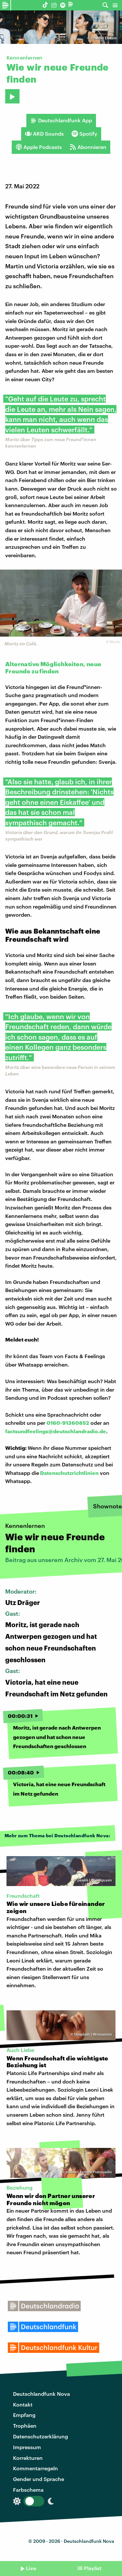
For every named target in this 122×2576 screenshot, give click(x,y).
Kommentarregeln (35, 2468)
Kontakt (23, 2404)
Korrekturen (28, 2458)
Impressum (27, 2447)
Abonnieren (88, 147)
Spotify (84, 133)
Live (31, 2568)
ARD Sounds (44, 133)
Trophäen (24, 2425)
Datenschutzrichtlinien (69, 1473)
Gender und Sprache (38, 2479)
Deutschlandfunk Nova (41, 2394)
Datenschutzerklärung (40, 2436)
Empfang (24, 2415)
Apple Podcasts (39, 147)
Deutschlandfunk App (61, 120)
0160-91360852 (68, 1423)
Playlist (93, 2568)
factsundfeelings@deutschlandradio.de (55, 1431)
